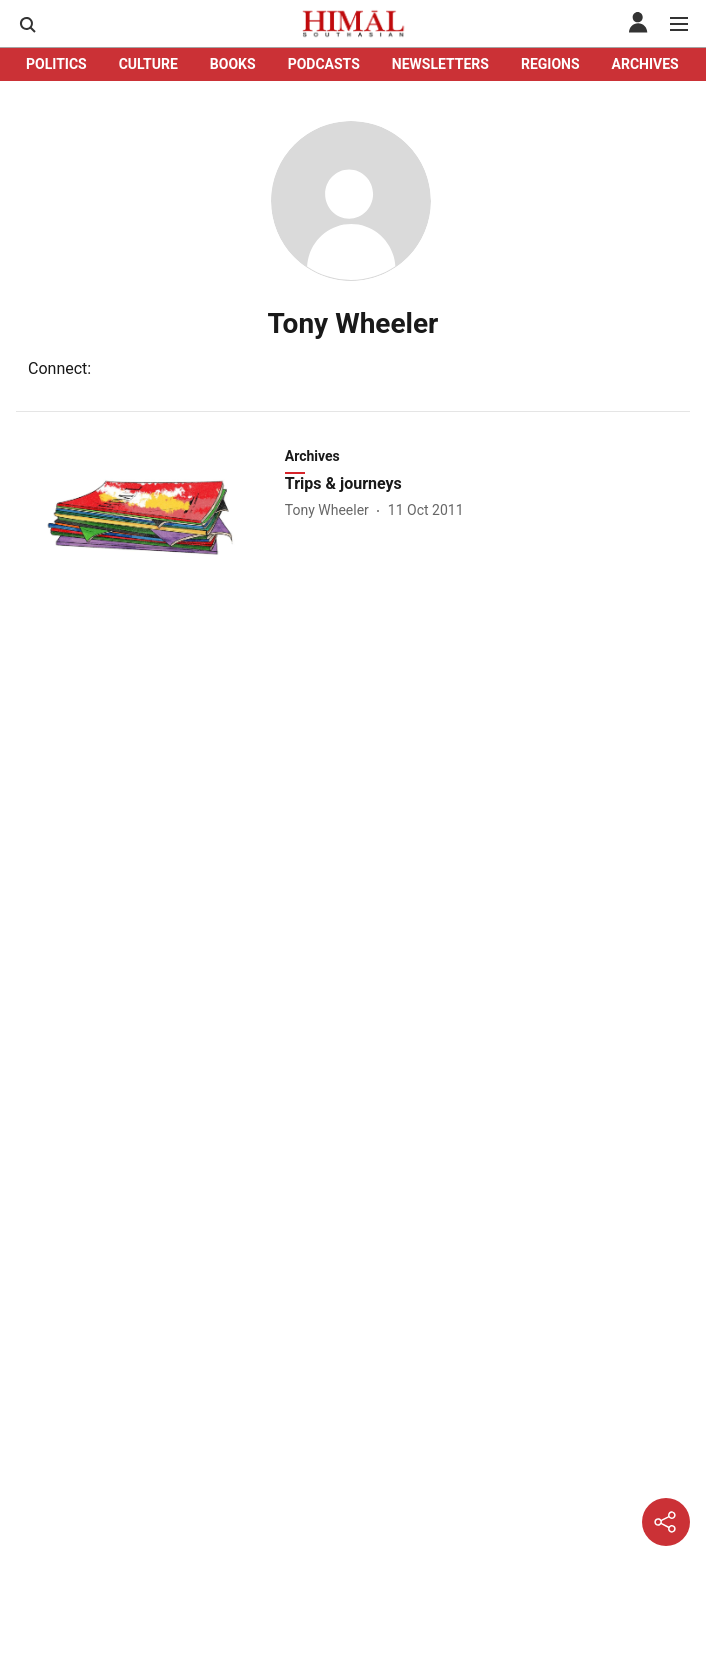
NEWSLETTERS (440, 64)
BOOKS (233, 64)
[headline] (489, 484)
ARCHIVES (645, 64)
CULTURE (148, 64)
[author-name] (331, 510)
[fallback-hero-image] (148, 517)
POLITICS (56, 64)
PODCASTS (324, 64)
